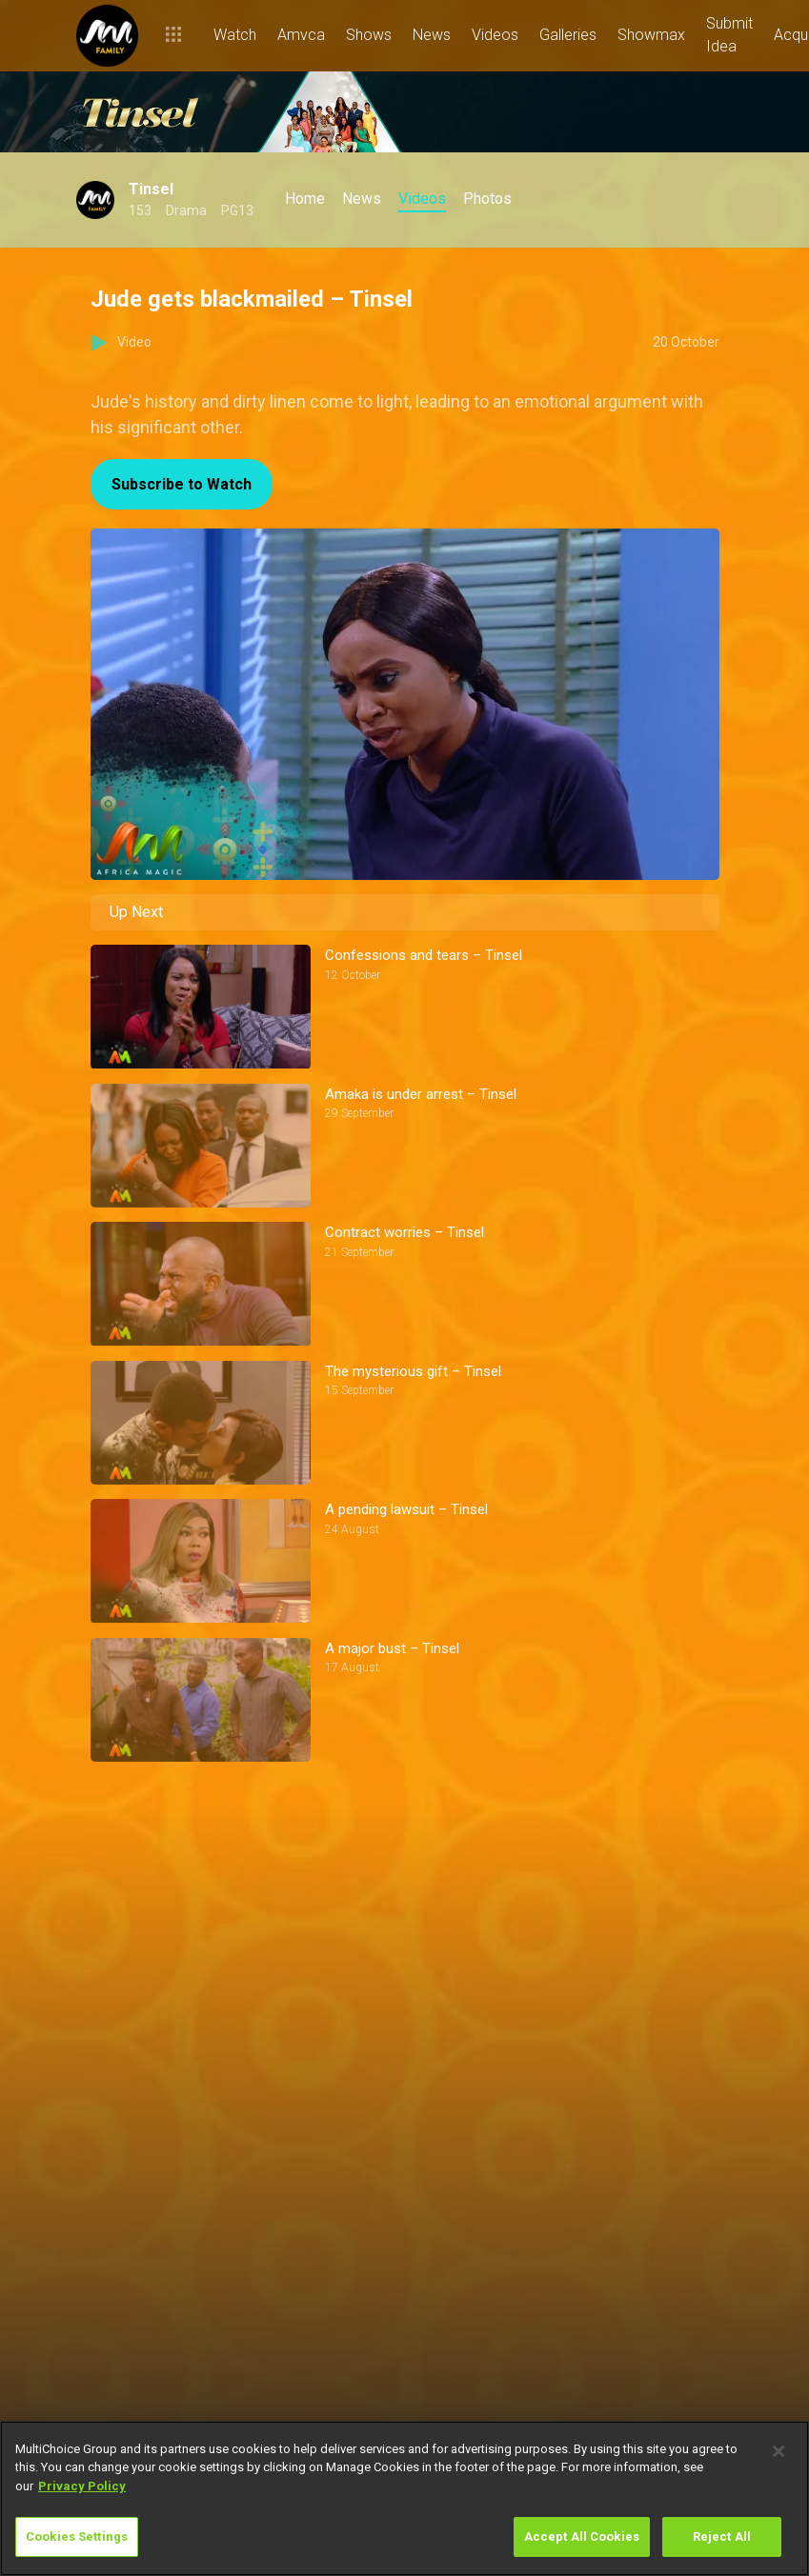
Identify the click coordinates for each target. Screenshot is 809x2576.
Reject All (722, 2536)
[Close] (778, 2451)
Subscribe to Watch (181, 484)
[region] (404, 2498)
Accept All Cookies (581, 2536)
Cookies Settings (77, 2536)
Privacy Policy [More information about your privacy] (82, 2486)
